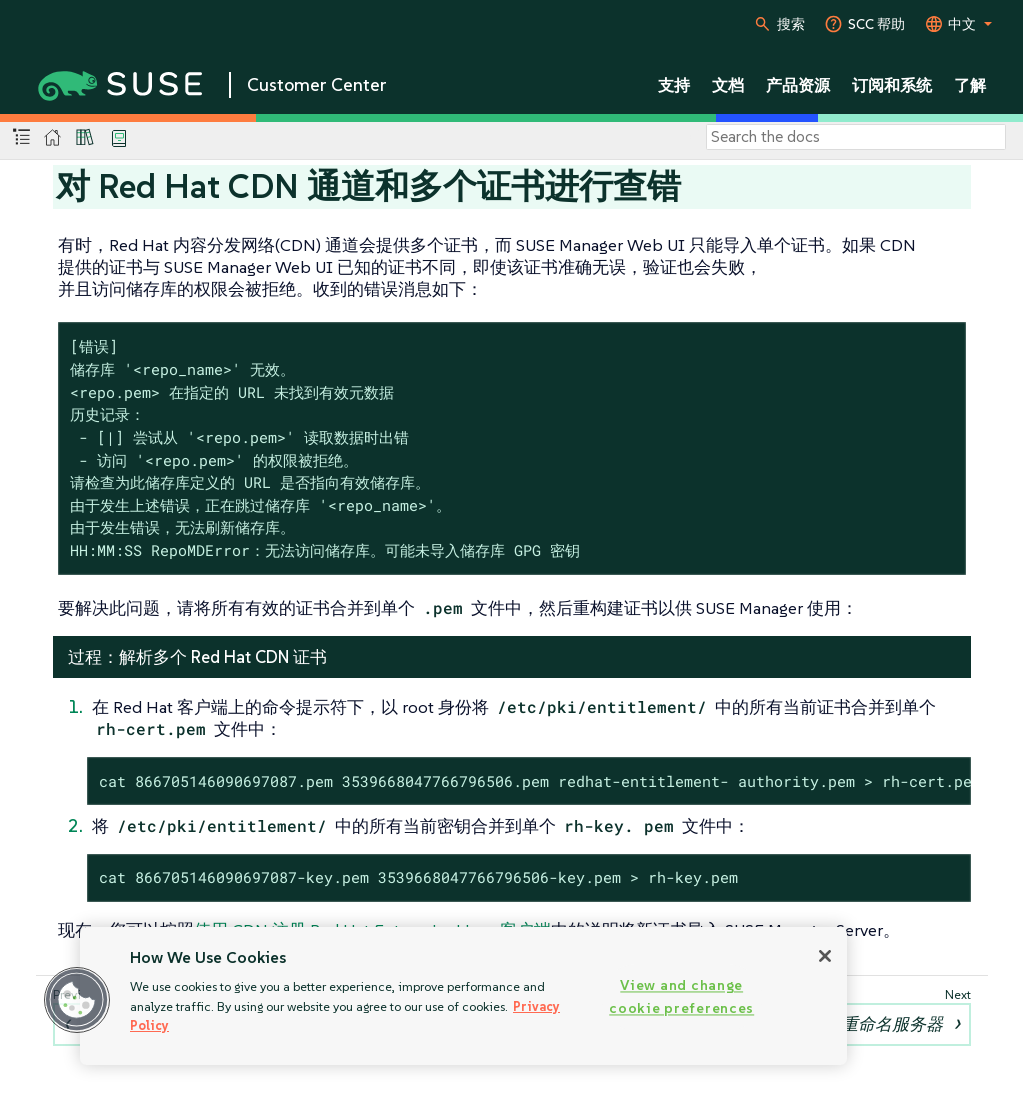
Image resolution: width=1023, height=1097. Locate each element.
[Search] (856, 137)
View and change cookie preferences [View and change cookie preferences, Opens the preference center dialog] (681, 996)
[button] (77, 1000)
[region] (463, 996)
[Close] (825, 956)
